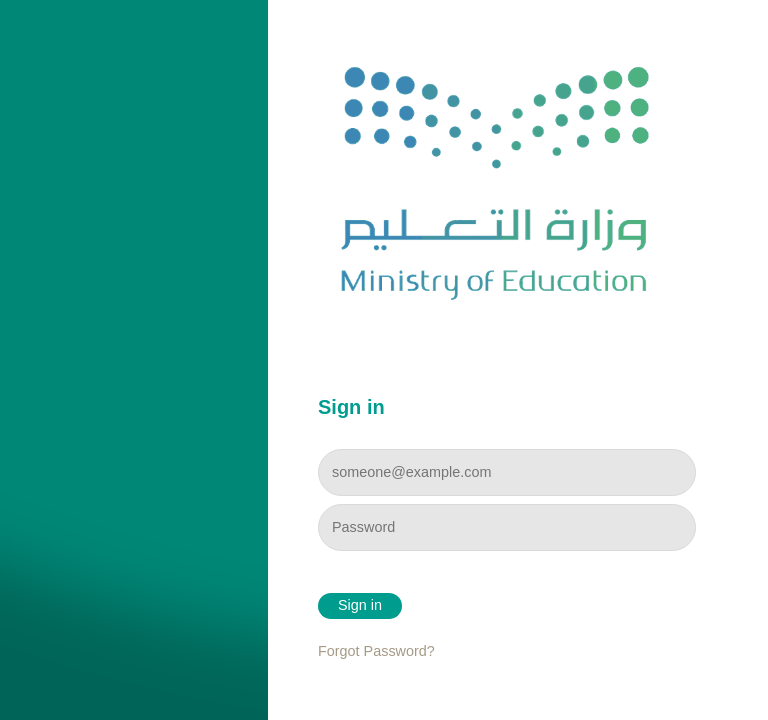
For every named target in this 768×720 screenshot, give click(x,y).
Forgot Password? (376, 651)
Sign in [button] (360, 605)
